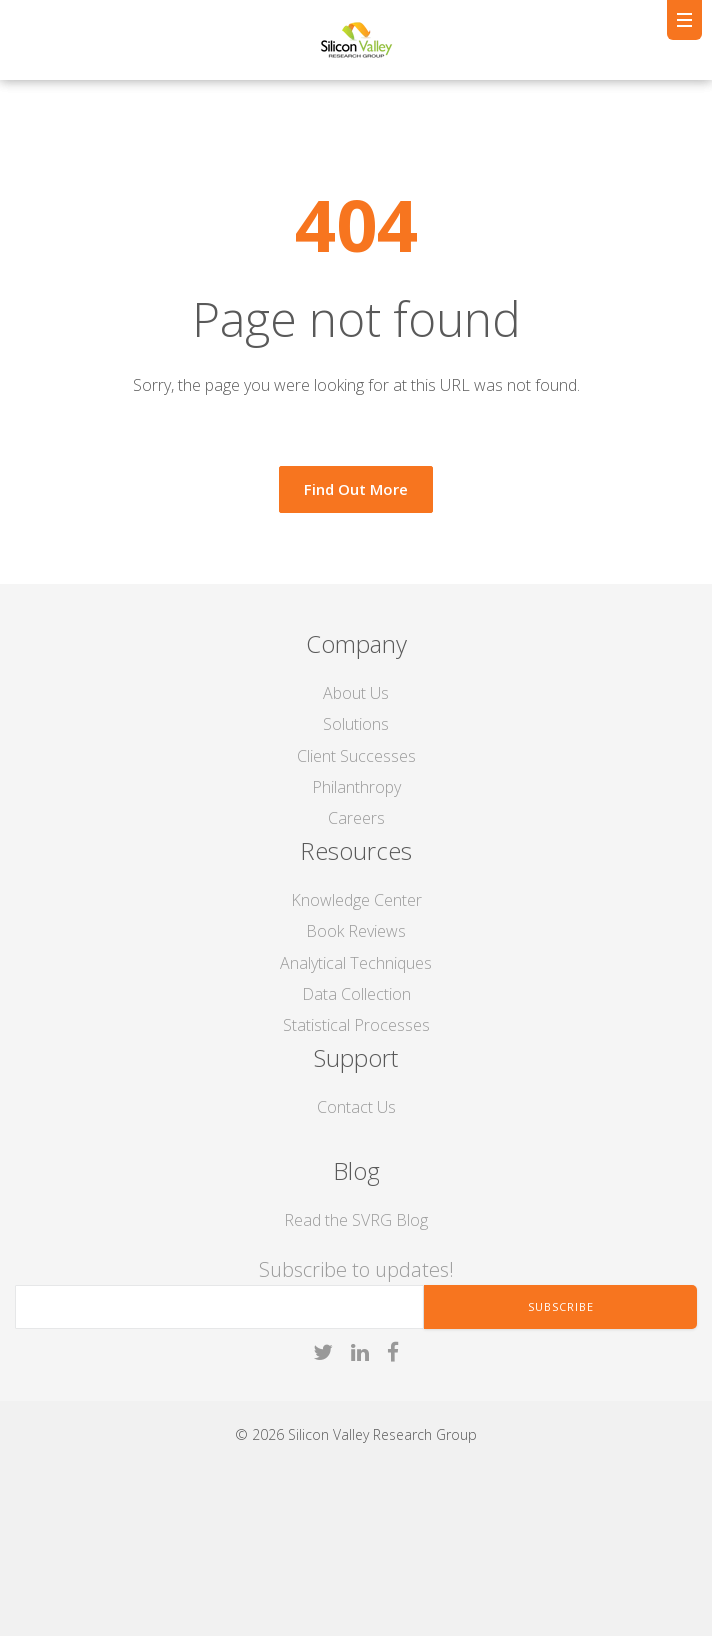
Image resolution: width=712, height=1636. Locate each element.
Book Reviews (356, 931)
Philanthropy (356, 787)
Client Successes (356, 756)
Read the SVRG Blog (356, 1220)
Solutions (356, 724)
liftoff (83, 1590)
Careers (356, 818)
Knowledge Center (356, 900)
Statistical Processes (356, 1025)
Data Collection (356, 994)
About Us (356, 693)
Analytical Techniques (356, 963)
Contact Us (356, 1107)
